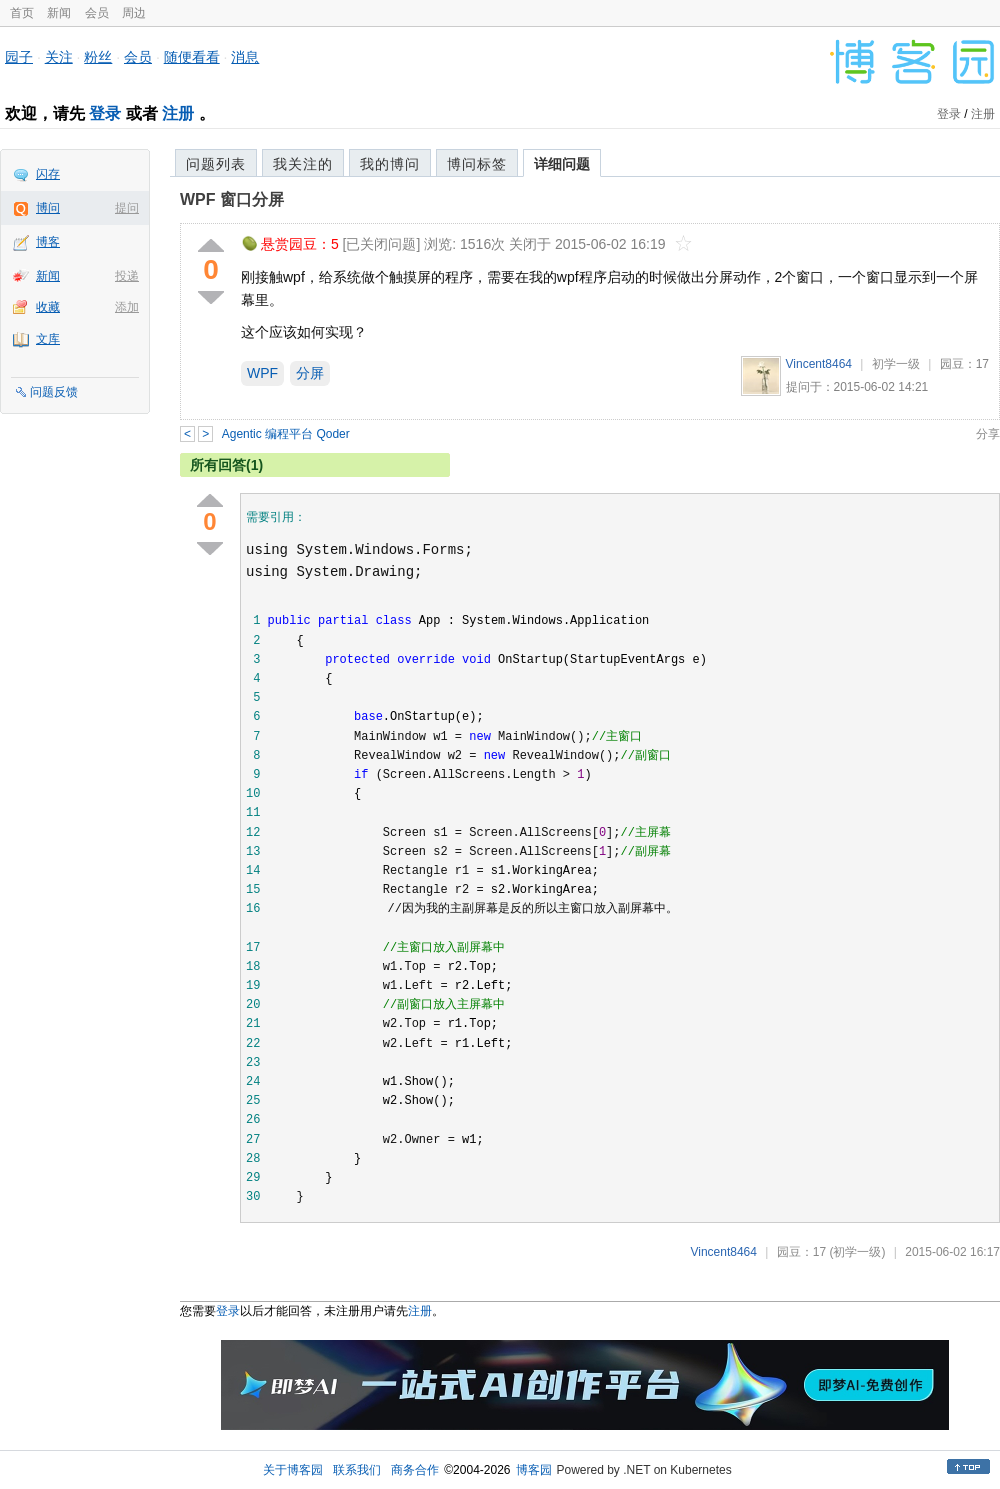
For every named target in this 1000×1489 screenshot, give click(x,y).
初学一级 (896, 364)
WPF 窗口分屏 (232, 199)
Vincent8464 (819, 364)
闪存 (48, 174)
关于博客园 (293, 1470)
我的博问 (390, 164)
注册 (178, 113)
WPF (262, 373)
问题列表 (216, 164)
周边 (134, 13)
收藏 (48, 307)
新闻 (59, 13)
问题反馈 (54, 392)
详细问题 (562, 164)
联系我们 (357, 1470)
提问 (127, 208)
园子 (19, 57)
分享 (988, 434)
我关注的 (303, 164)
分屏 (310, 373)
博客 (48, 242)
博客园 (534, 1470)
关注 (59, 57)
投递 (127, 276)
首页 (22, 13)
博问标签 (477, 164)
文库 (48, 339)
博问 (48, 208)
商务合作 (415, 1470)
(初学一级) (857, 1252)
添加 (127, 307)
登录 (105, 113)
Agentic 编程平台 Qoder (286, 434)
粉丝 (98, 57)
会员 (97, 13)
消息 (245, 57)
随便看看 (192, 57)
